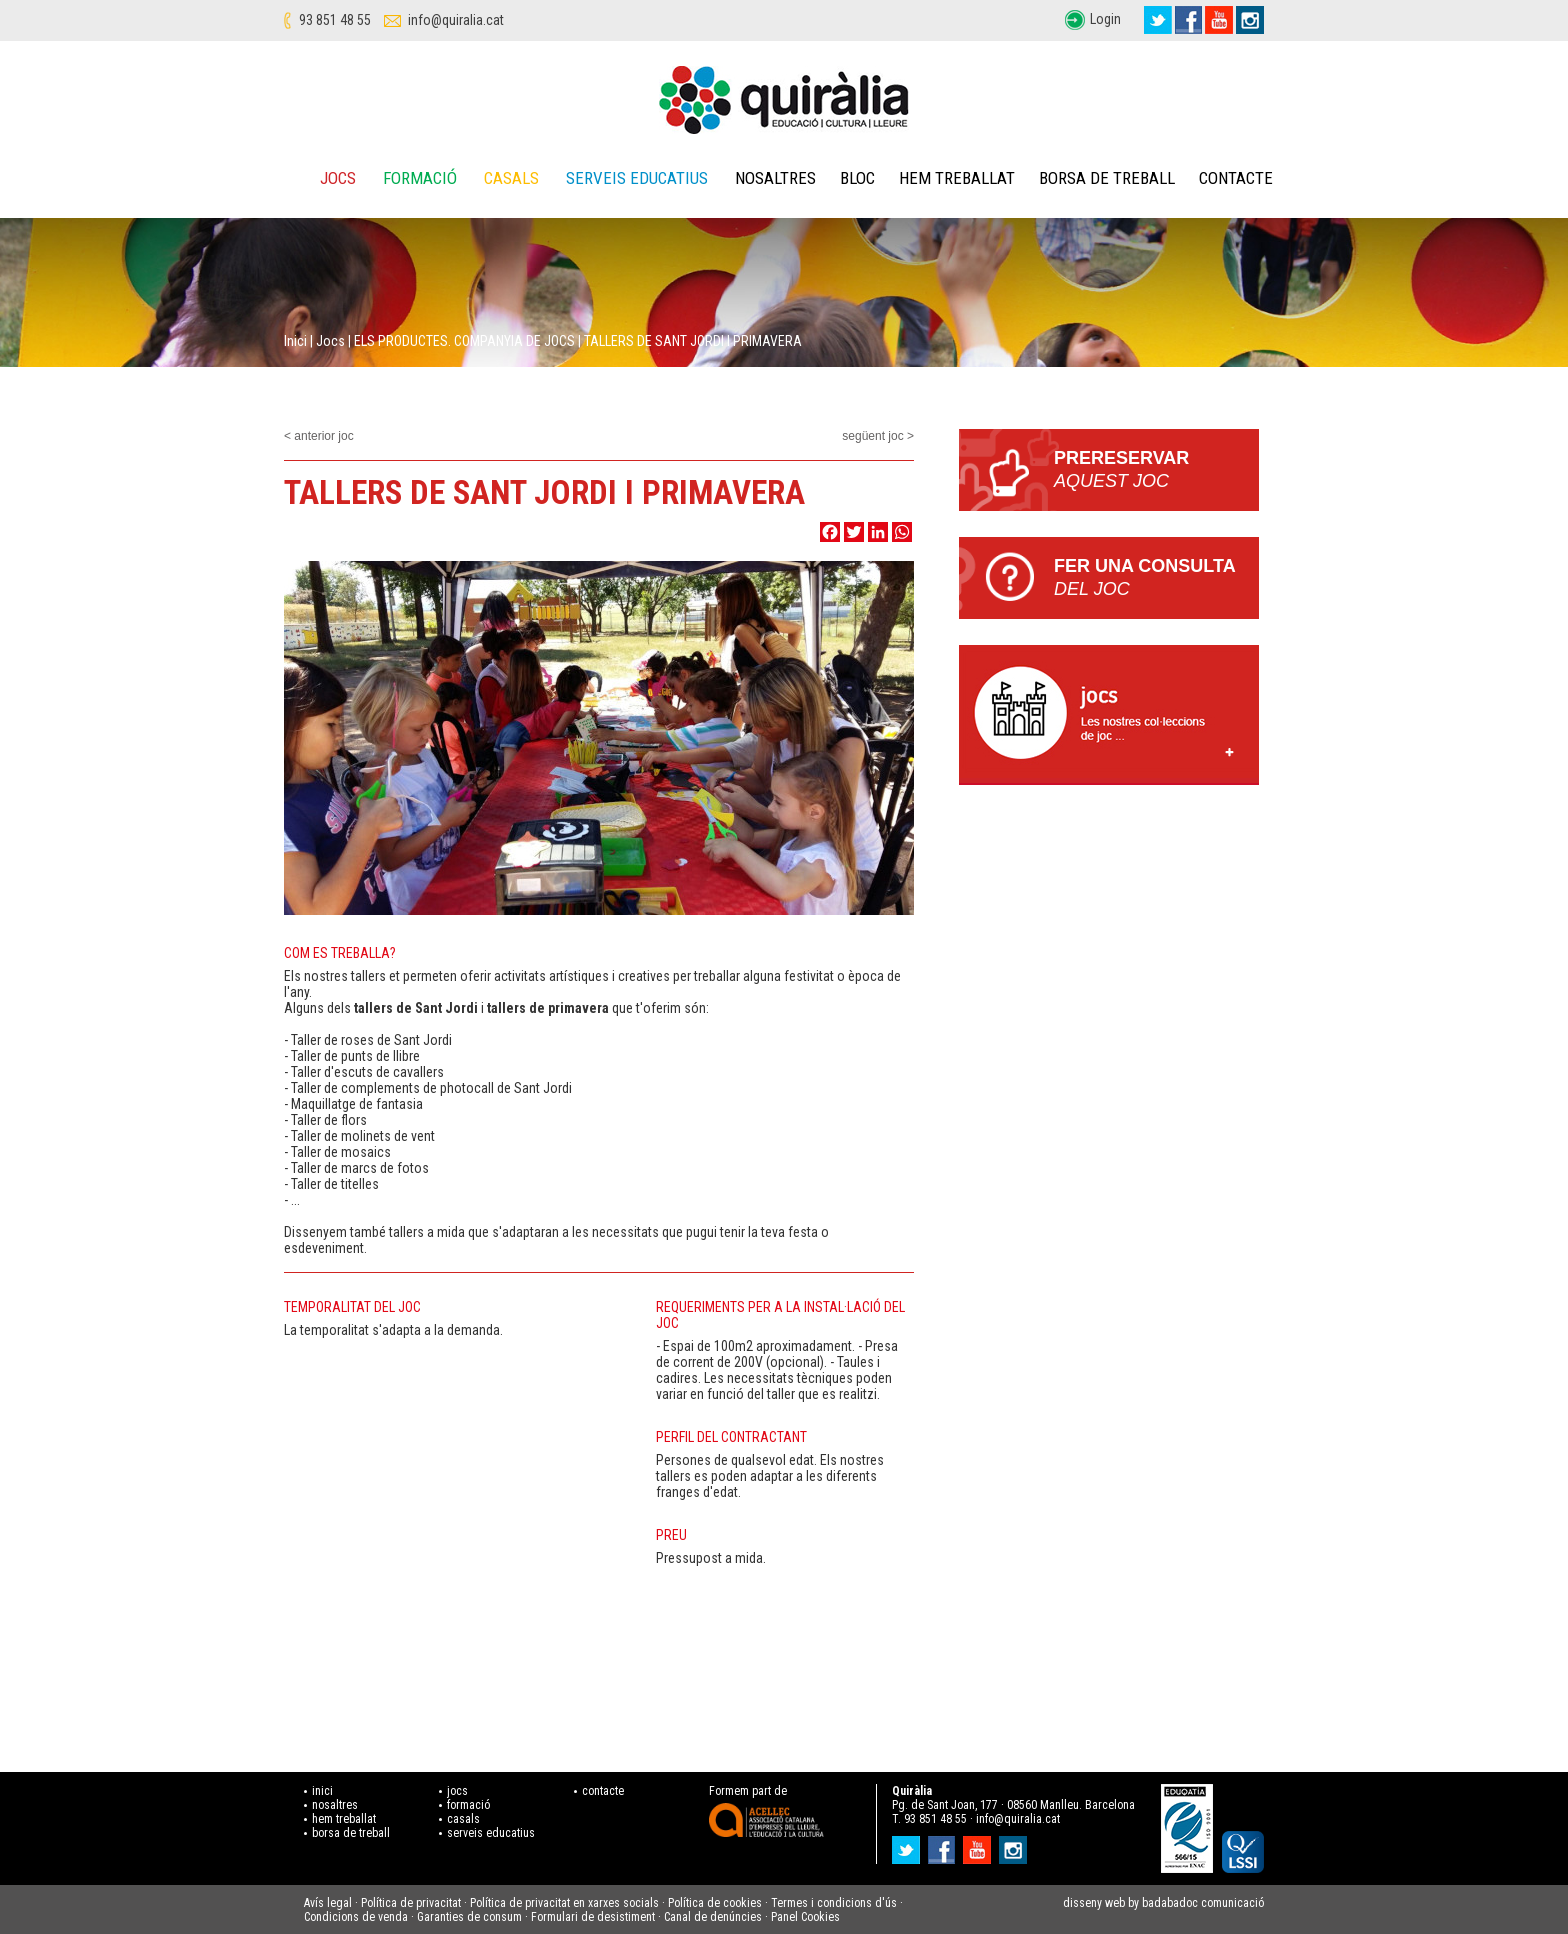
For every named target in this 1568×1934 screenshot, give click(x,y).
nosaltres (335, 1805)
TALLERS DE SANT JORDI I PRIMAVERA (693, 341)
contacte (603, 1791)
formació (468, 1805)
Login (1105, 19)
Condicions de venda (356, 1917)
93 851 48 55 (335, 20)
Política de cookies (715, 1903)
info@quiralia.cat (456, 20)
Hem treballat (957, 178)
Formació (420, 178)
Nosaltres (775, 178)
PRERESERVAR (1156, 470)
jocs (457, 1791)
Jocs (338, 178)
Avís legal (328, 1903)
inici (322, 1791)
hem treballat (344, 1819)
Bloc (857, 178)
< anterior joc (319, 436)
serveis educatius (491, 1833)
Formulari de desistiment (593, 1917)
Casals (511, 178)
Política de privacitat (411, 1903)
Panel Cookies (805, 1917)
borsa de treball (351, 1833)
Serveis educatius (637, 178)
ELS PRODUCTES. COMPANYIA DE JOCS (464, 341)
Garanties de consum (469, 1917)
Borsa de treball (1107, 178)
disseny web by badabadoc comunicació (1163, 1903)
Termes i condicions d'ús (834, 1903)
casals (463, 1819)
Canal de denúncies (713, 1917)
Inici (295, 341)
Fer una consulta (1156, 578)
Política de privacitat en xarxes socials (564, 1903)
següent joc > (878, 436)
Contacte (1236, 178)
